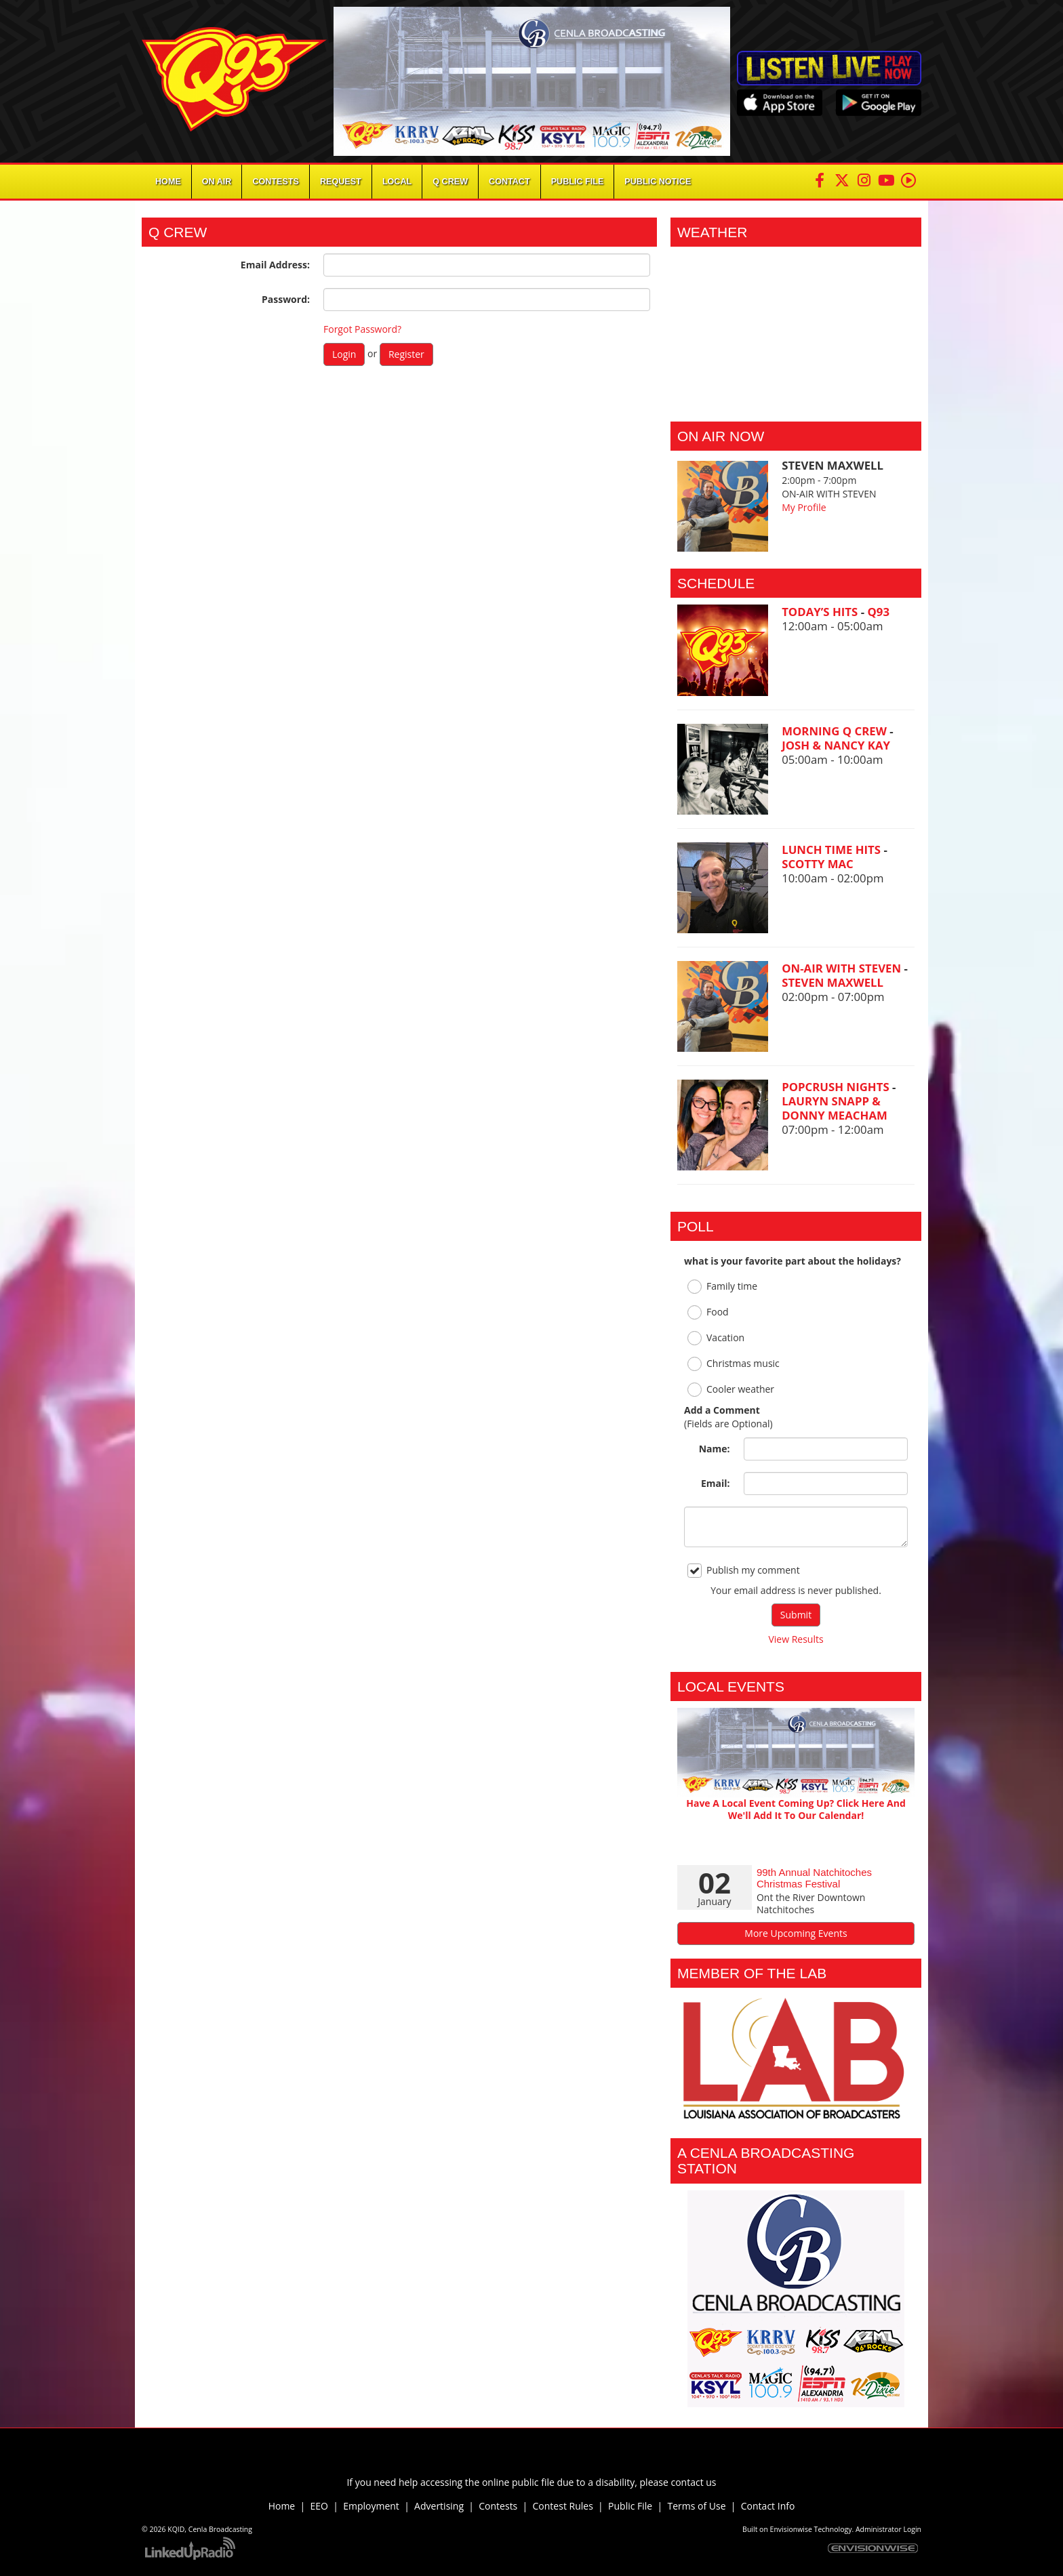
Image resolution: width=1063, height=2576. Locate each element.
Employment (371, 2505)
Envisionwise (791, 2529)
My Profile (804, 507)
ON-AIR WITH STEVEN (843, 968)
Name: (714, 1448)
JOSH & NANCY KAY (836, 745)
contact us (693, 2482)
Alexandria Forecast (796, 401)
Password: (286, 299)
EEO (318, 2505)
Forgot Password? (362, 329)
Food (708, 1312)
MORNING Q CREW (835, 731)
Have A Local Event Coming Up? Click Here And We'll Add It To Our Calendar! (796, 1809)
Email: (715, 1483)
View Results (795, 1639)
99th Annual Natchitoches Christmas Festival (814, 1877)
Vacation (715, 1338)
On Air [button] (217, 181)
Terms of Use (698, 2505)
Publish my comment (743, 1570)
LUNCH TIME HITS (832, 849)
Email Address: (275, 264)
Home (168, 181)
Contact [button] (509, 181)
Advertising (439, 2505)
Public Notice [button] (657, 181)
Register (406, 354)
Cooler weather (730, 1390)
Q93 (878, 611)
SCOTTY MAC (818, 864)
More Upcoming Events (795, 1933)
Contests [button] (275, 181)
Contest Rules (563, 2505)
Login (344, 354)
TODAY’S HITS (821, 611)
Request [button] (340, 181)
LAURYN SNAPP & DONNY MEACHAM (834, 1108)
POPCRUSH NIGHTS (837, 1087)
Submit (795, 1614)
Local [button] (397, 181)
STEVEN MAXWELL (832, 982)
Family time (722, 1287)
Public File (630, 2505)
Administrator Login (888, 2529)
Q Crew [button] (450, 181)
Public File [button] (577, 181)
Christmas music (733, 1364)
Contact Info (768, 2505)
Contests (498, 2505)
